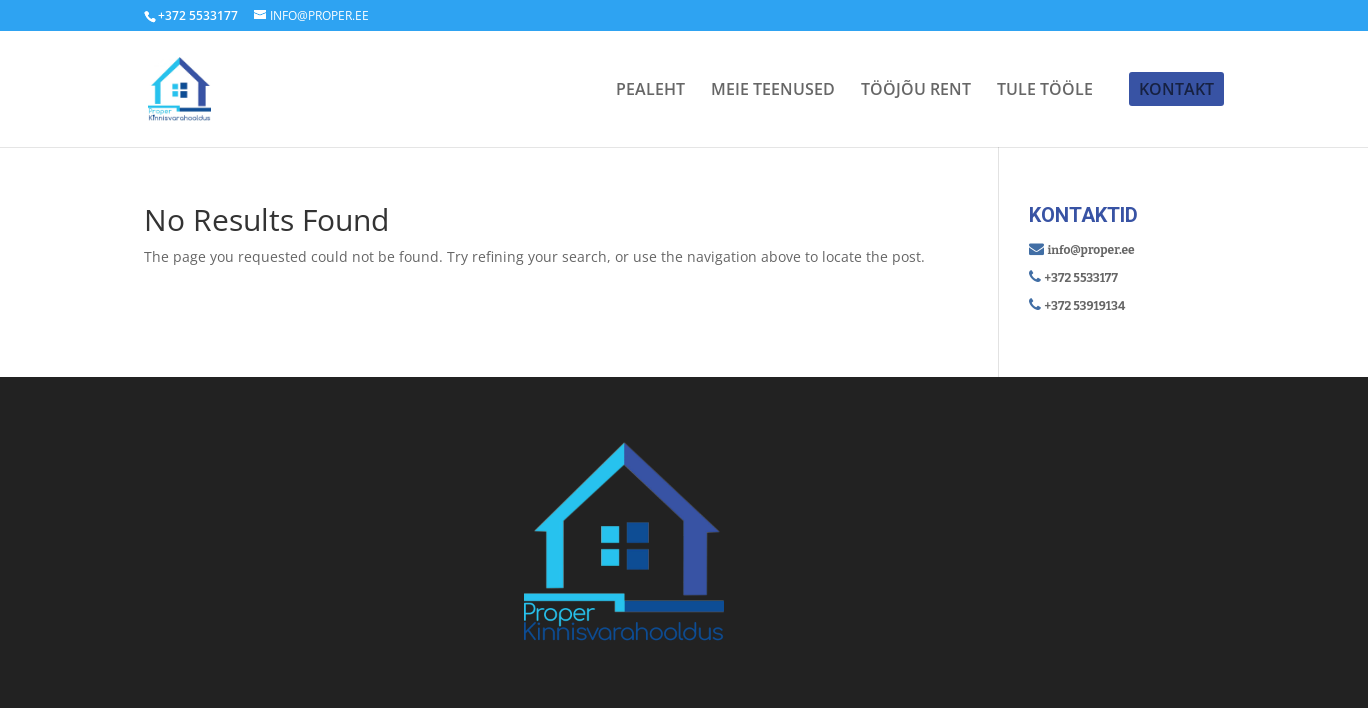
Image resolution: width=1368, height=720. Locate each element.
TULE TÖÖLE (1045, 91)
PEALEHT (650, 91)
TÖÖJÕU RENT (916, 91)
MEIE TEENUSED (773, 91)
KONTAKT (1176, 89)
